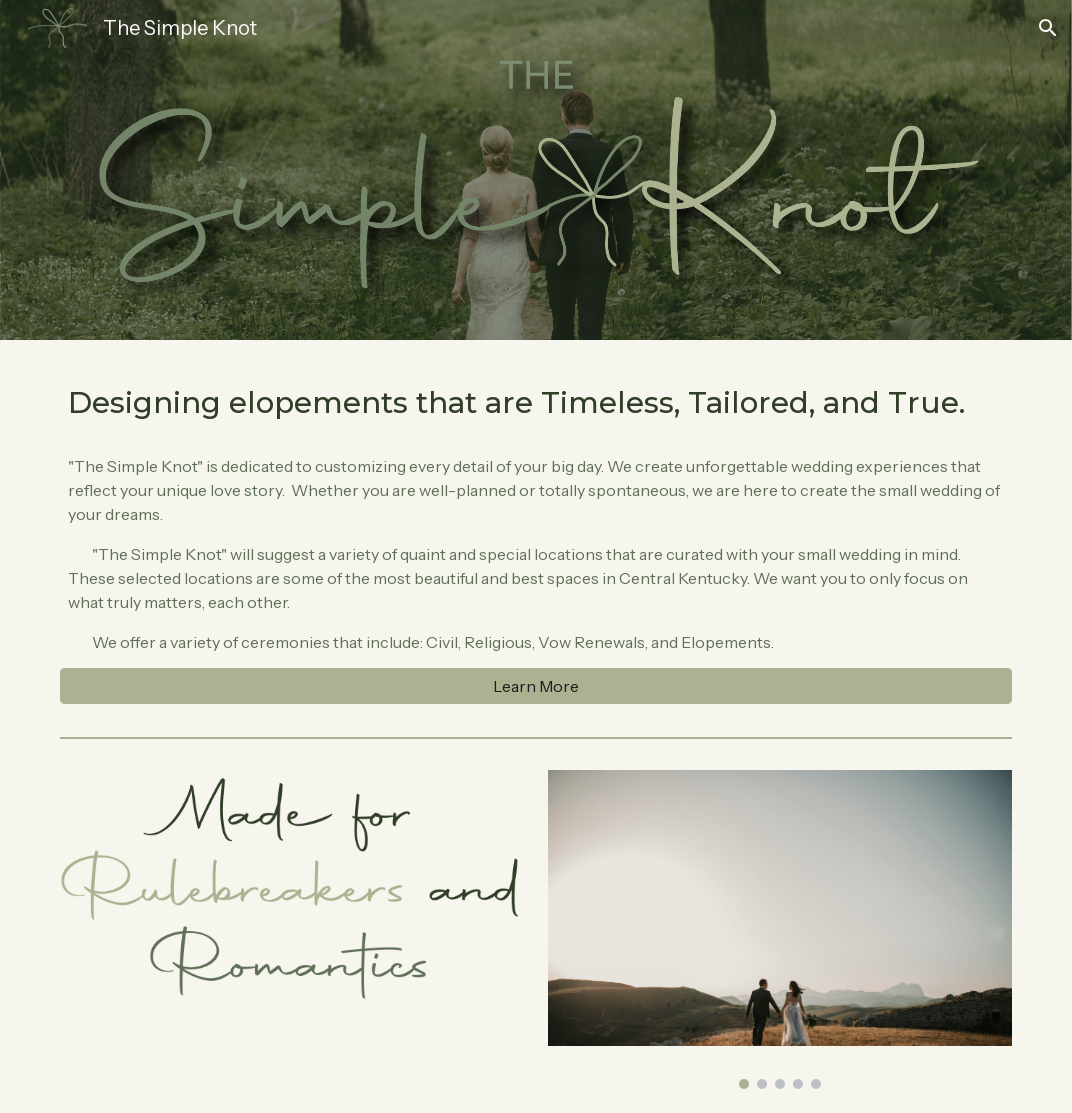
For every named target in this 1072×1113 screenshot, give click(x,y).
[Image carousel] (780, 929)
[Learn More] (536, 686)
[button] (1048, 28)
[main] (536, 402)
